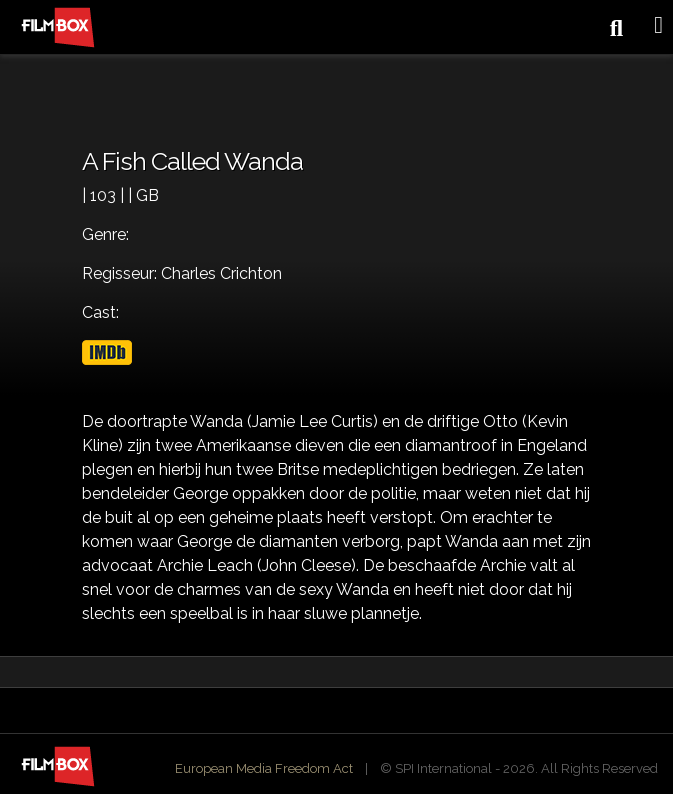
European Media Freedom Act (264, 768)
